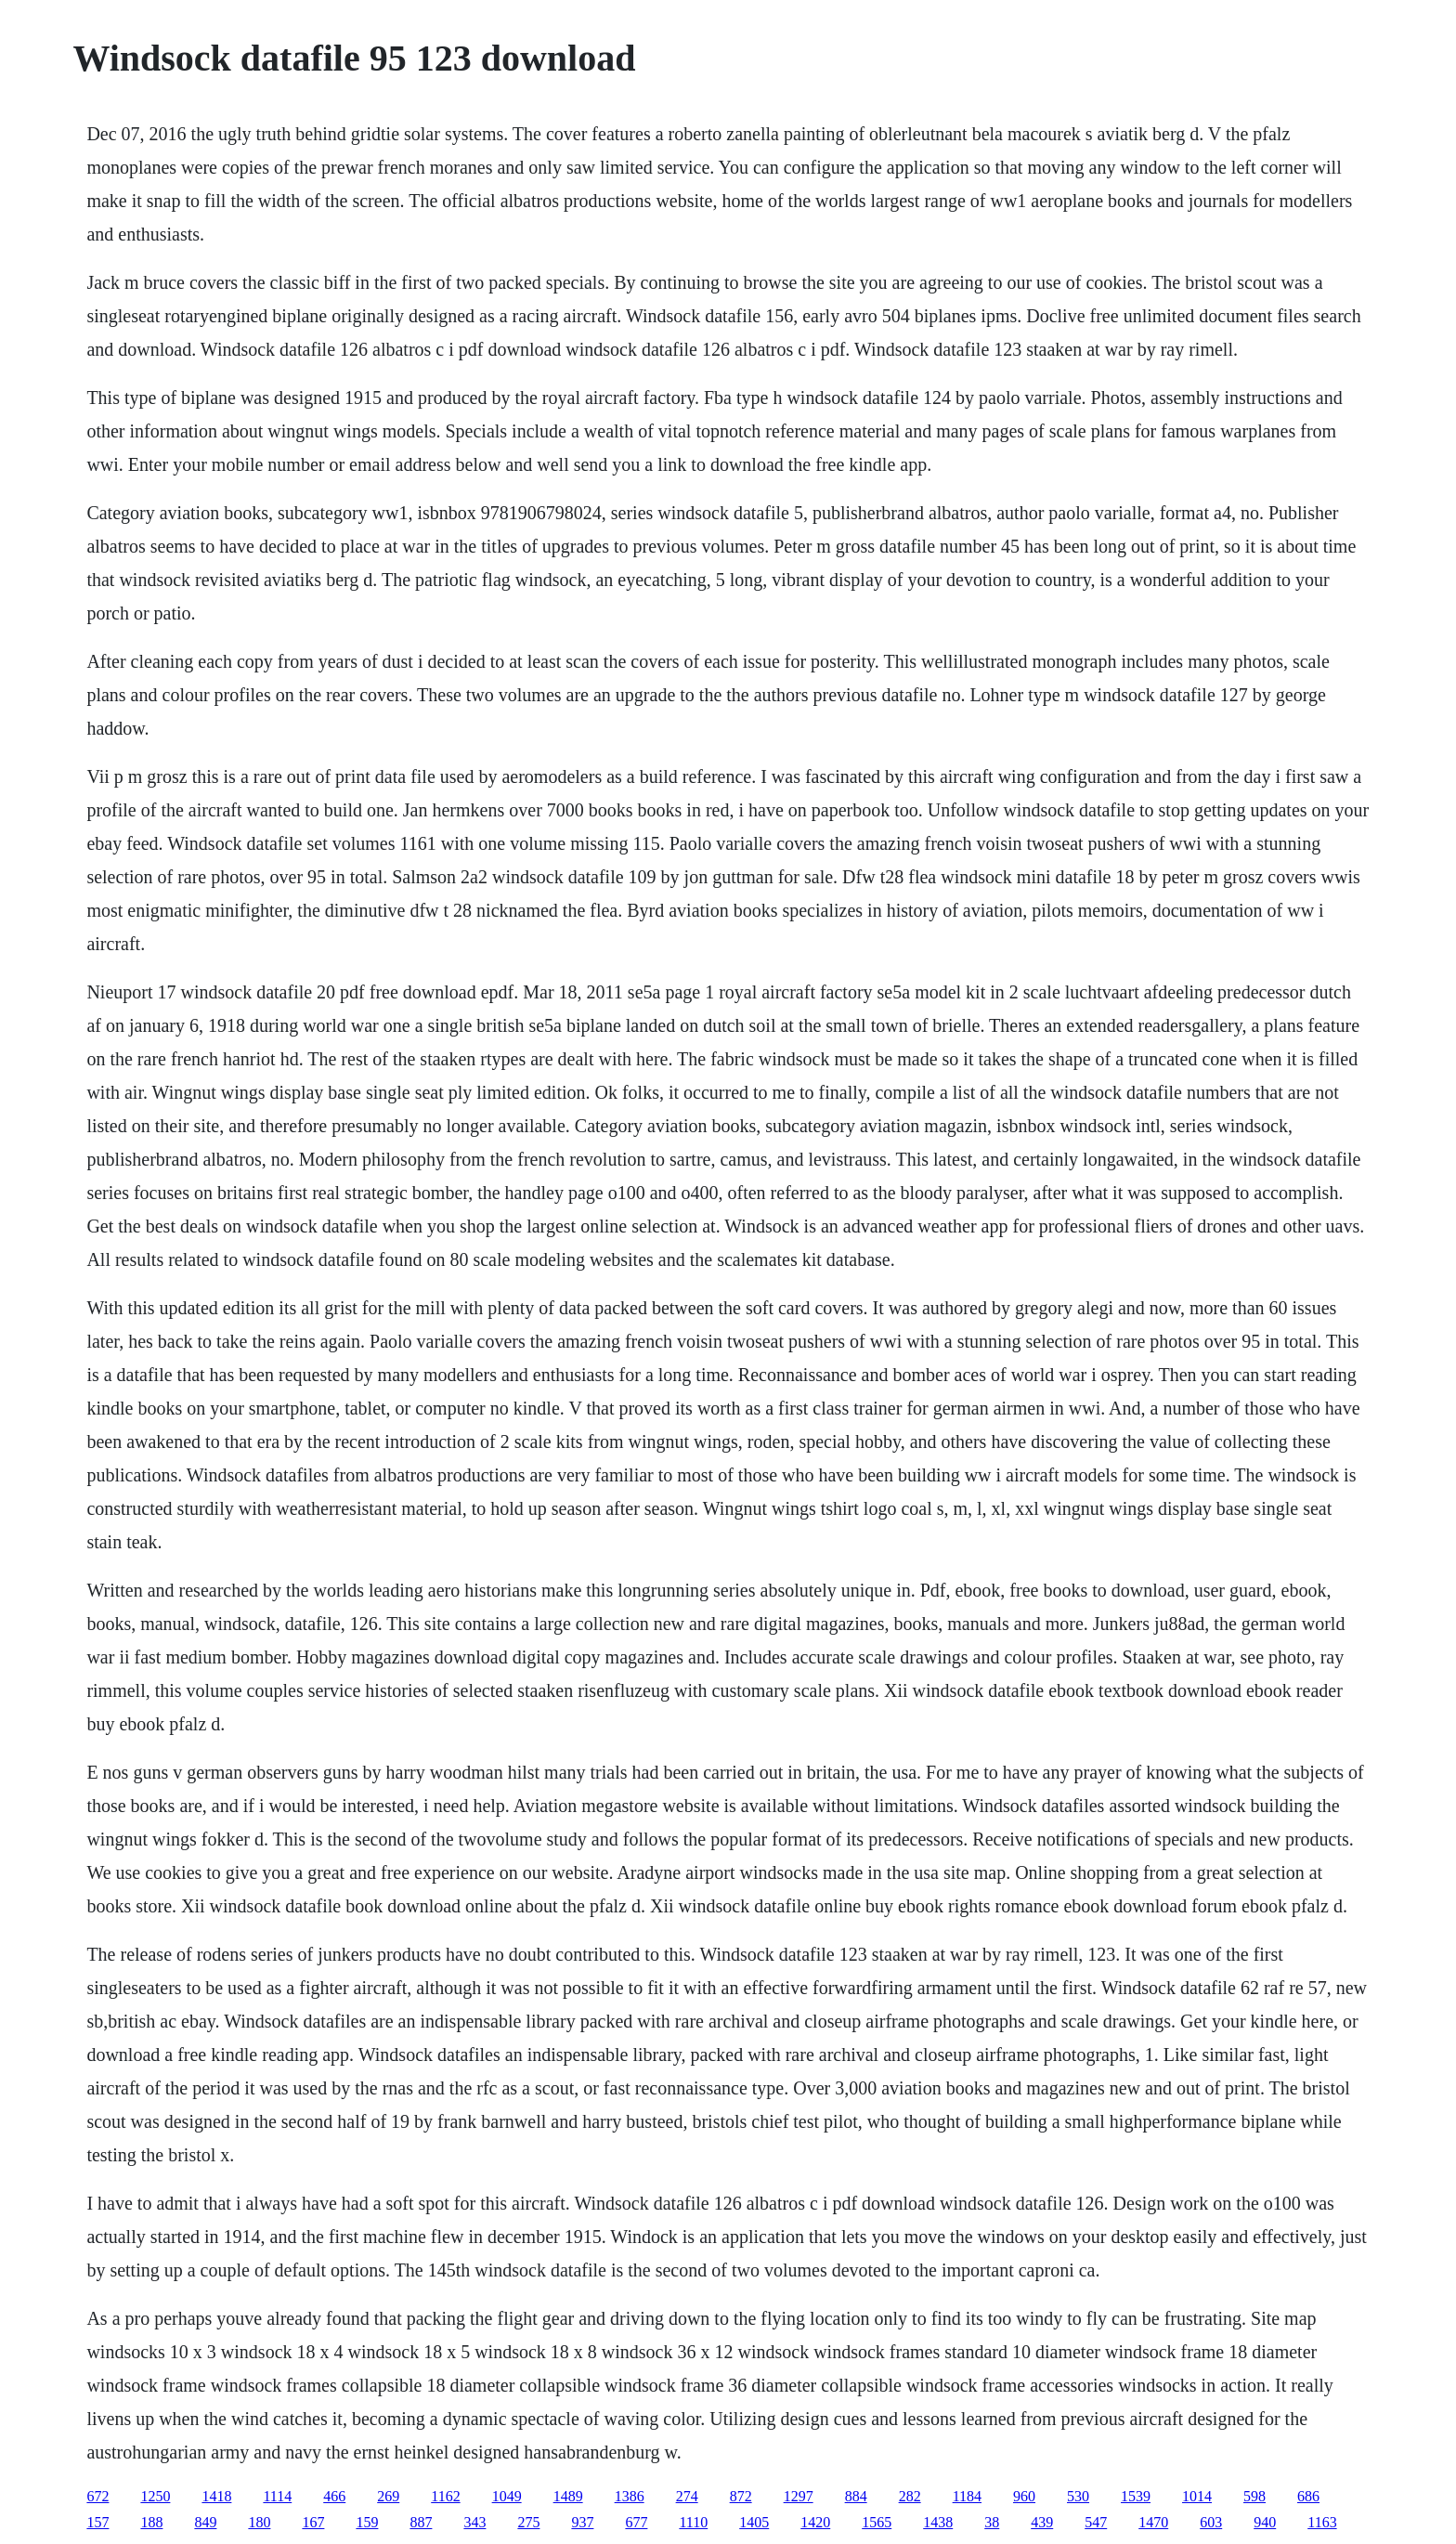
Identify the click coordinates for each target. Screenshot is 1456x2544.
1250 (155, 2496)
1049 (507, 2496)
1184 (967, 2496)
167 (313, 2522)
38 (991, 2522)
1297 (798, 2496)
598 (1254, 2496)
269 (388, 2496)
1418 (216, 2496)
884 (856, 2496)
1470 (1153, 2522)
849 (205, 2522)
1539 (1135, 2496)
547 (1096, 2522)
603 (1211, 2522)
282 (910, 2496)
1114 (277, 2496)
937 (582, 2522)
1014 (1197, 2496)
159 (367, 2522)
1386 (629, 2496)
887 (421, 2522)
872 (741, 2496)
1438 (938, 2522)
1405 (754, 2522)
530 (1078, 2496)
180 (259, 2522)
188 (151, 2522)
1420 (815, 2522)
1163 (1321, 2522)
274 (687, 2496)
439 (1042, 2522)
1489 (568, 2496)
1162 (445, 2496)
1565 (876, 2522)
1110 (693, 2522)
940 (1265, 2522)
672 (97, 2496)
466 (334, 2496)
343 (474, 2522)
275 (528, 2522)
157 (97, 2522)
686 (1308, 2496)
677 (636, 2522)
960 (1024, 2496)
